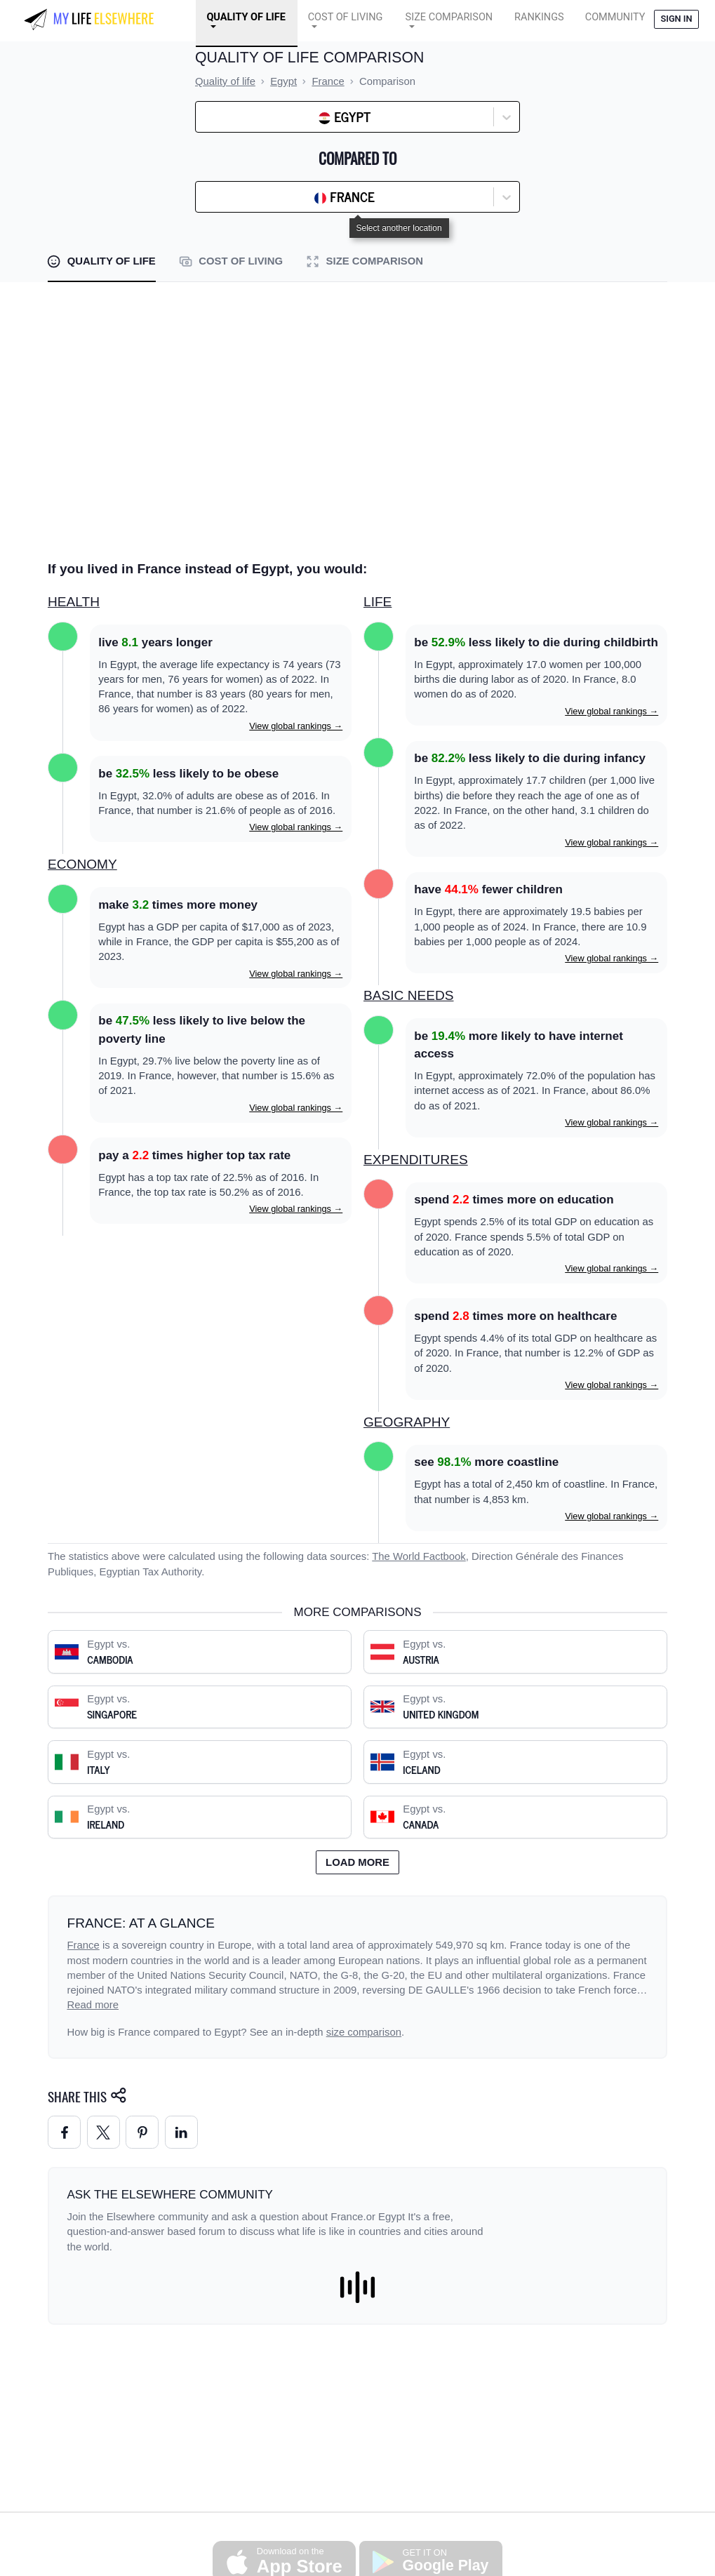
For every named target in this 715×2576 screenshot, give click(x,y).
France (83, 1945)
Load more (357, 1862)
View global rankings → (295, 726)
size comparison (363, 2032)
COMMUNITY (615, 17)
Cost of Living (345, 17)
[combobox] (238, 117)
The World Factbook (419, 1556)
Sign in (676, 18)
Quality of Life (245, 17)
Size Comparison (449, 17)
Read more (93, 2004)
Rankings (539, 17)
